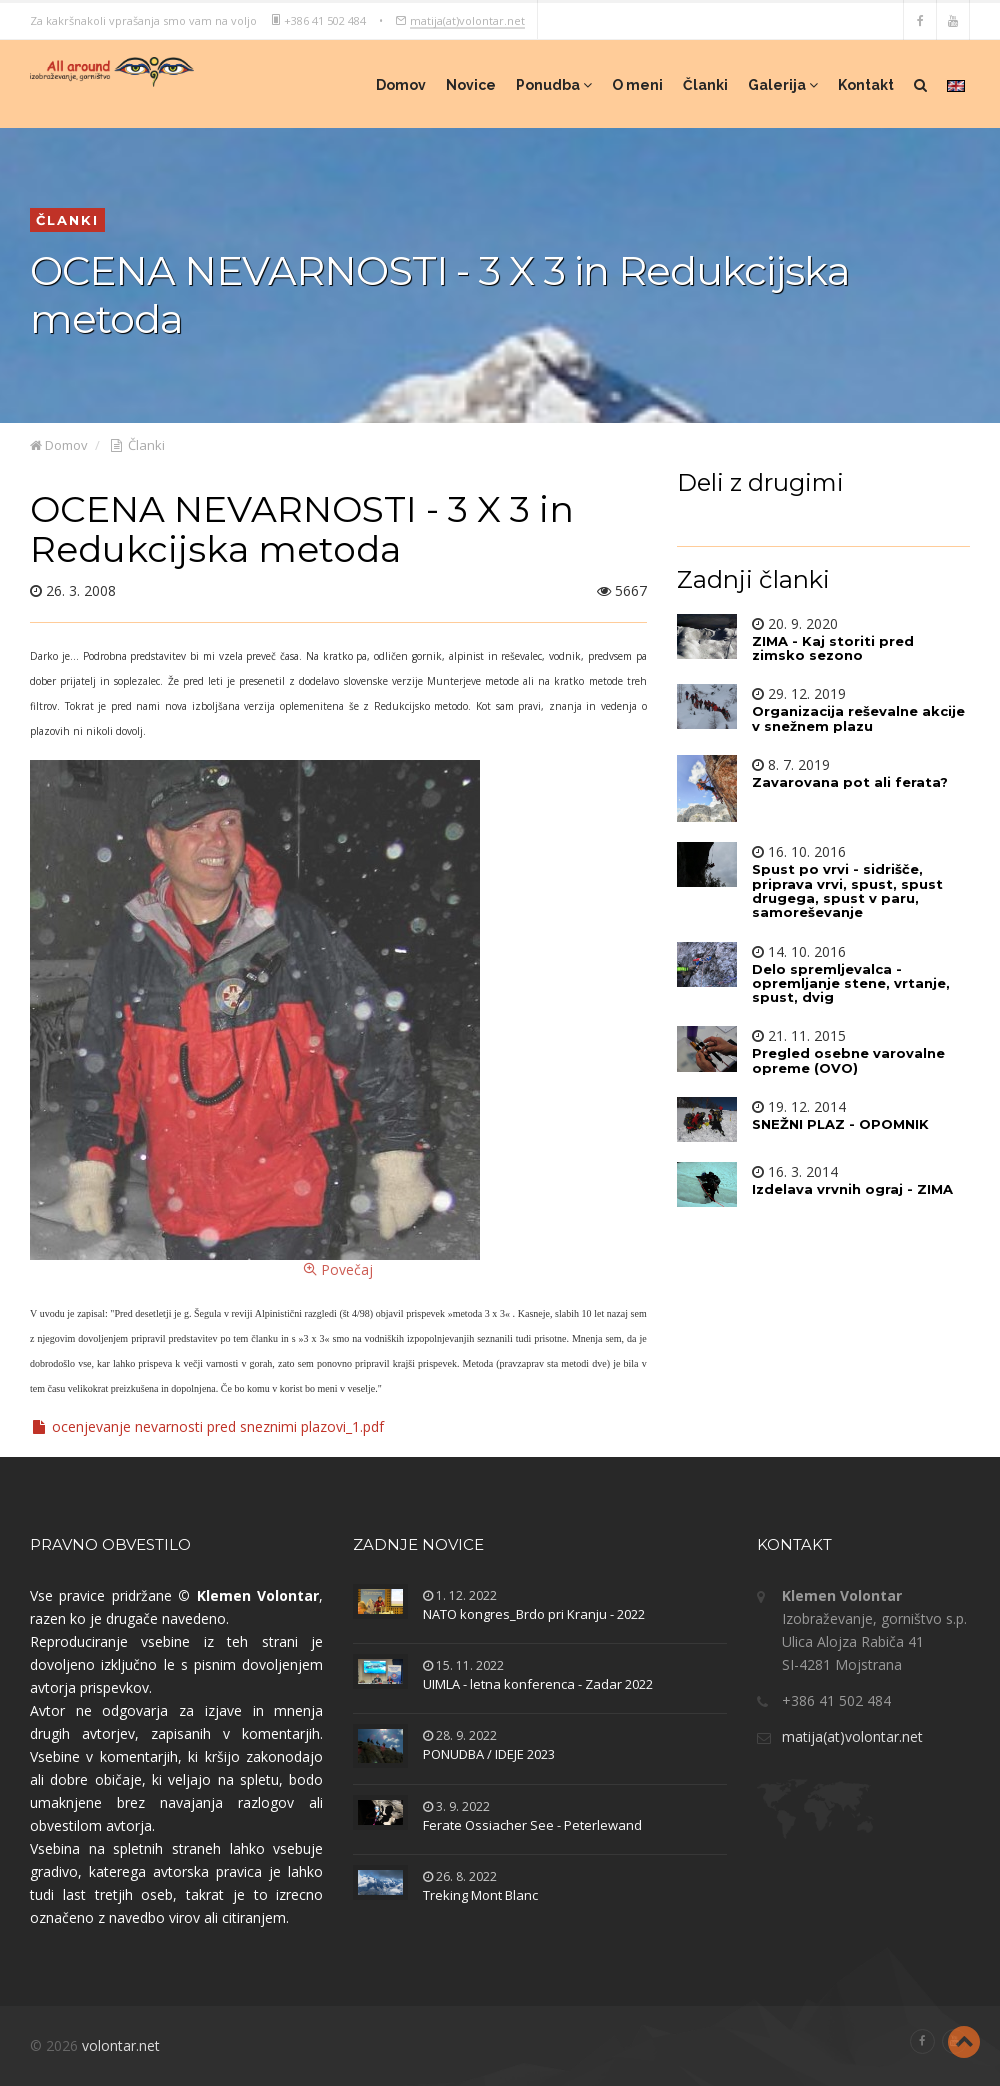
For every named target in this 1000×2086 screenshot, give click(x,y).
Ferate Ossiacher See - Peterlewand (532, 1825)
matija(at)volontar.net (467, 19)
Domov (401, 85)
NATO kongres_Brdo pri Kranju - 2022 (534, 1614)
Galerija (783, 85)
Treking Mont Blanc (480, 1895)
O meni (637, 85)
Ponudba (554, 85)
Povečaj (255, 1019)
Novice (471, 85)
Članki (705, 85)
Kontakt (866, 85)
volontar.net (121, 2045)
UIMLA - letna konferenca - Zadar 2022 (538, 1684)
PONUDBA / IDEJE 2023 (489, 1754)
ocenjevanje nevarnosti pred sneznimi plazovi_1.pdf (207, 1426)
